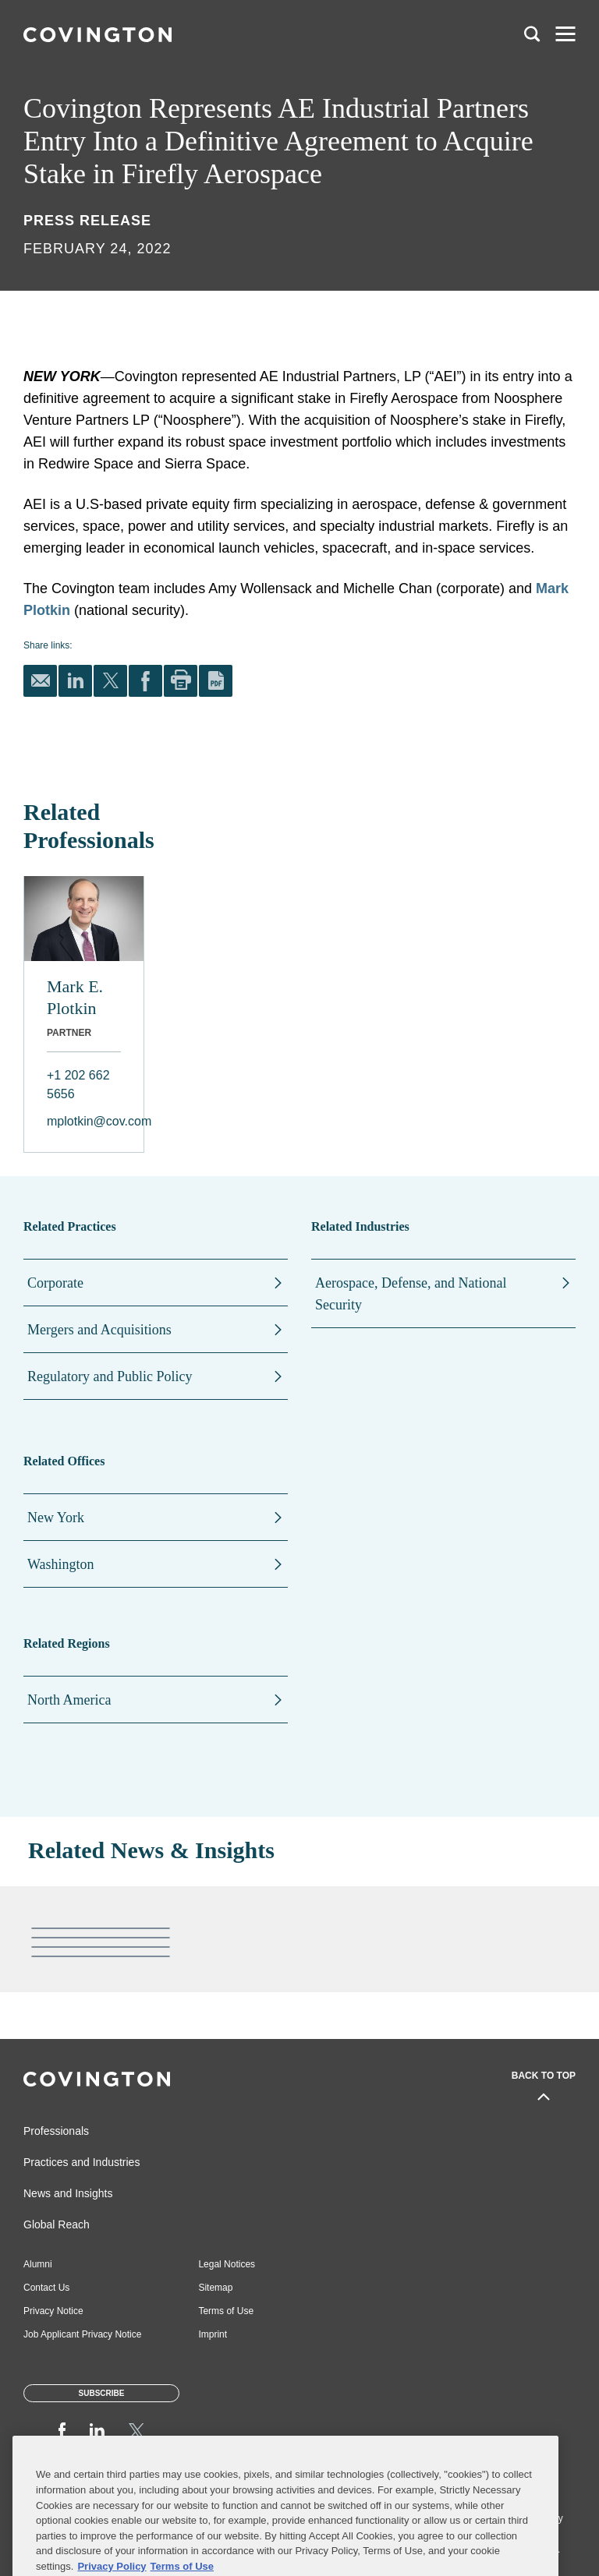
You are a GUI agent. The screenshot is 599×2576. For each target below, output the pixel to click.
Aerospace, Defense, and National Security (410, 1294)
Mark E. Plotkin (75, 997)
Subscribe (102, 2393)
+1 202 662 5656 (78, 1085)
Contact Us (46, 2287)
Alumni (37, 2264)
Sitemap (215, 2287)
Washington (60, 1564)
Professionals (56, 2131)
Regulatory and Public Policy (109, 1376)
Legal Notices (226, 2264)
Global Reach (56, 2224)
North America (69, 1700)
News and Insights (67, 2193)
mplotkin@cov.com (84, 1121)
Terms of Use (225, 2311)
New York (55, 1517)
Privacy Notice (53, 2311)
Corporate (55, 1283)
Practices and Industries (81, 2162)
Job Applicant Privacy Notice (82, 2334)
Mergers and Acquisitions (99, 1329)
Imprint (212, 2334)
